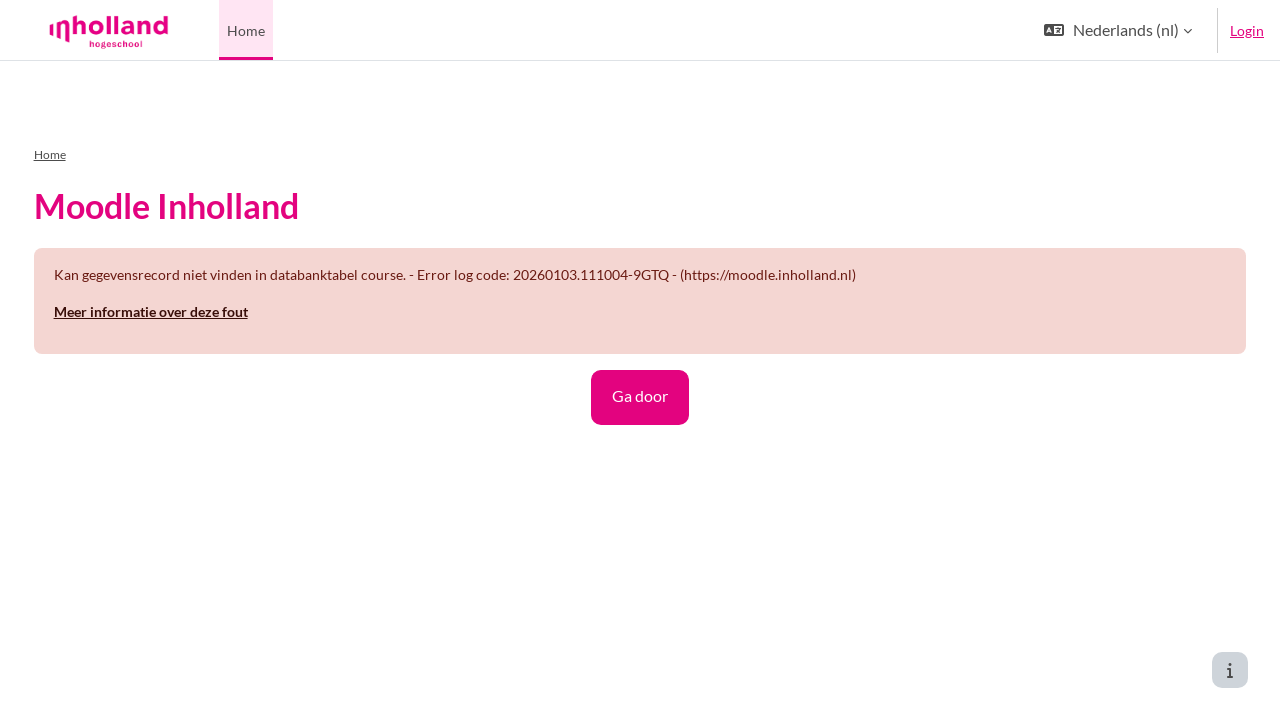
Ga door (640, 369)
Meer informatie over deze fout (188, 285)
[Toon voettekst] (1230, 670)
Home (87, 128)
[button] (1118, 30)
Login (1247, 30)
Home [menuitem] (246, 30)
